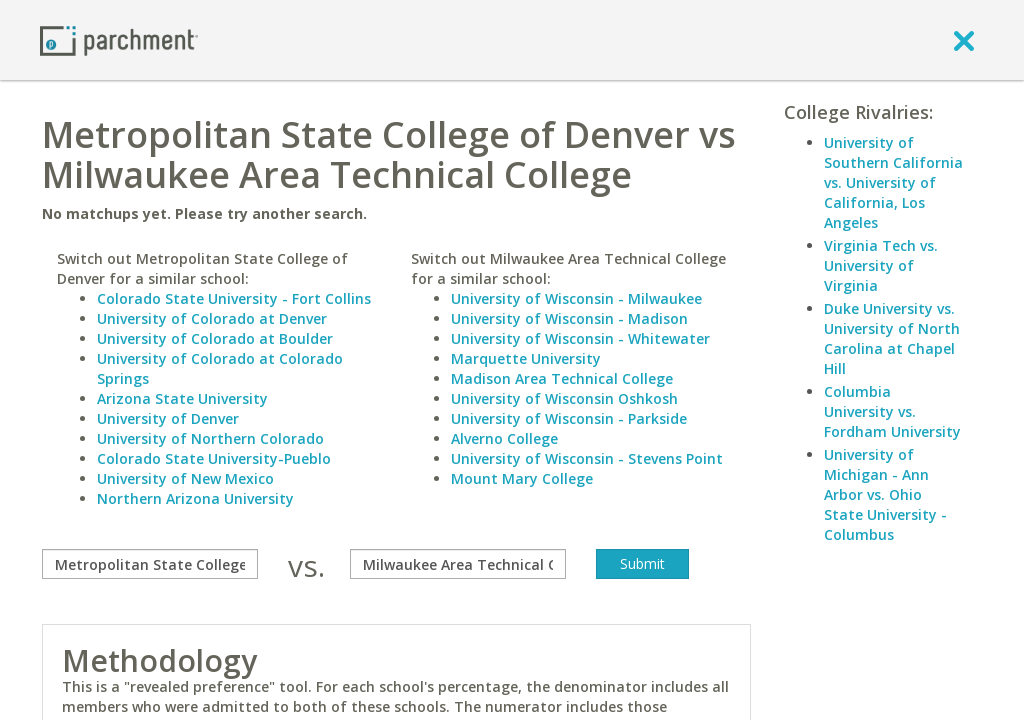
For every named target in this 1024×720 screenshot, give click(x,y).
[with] (458, 564)
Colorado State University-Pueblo (214, 458)
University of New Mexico (185, 478)
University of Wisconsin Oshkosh (564, 398)
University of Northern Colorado (210, 438)
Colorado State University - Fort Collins (234, 298)
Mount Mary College (522, 478)
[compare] (150, 564)
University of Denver (168, 418)
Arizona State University (182, 398)
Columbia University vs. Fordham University (892, 411)
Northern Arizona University (195, 498)
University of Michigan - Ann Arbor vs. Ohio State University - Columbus (885, 494)
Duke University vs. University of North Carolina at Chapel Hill (892, 338)
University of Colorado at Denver (212, 318)
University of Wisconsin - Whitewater (580, 338)
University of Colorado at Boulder (215, 338)
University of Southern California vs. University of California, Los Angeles (893, 182)
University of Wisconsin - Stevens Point (587, 458)
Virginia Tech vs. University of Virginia (881, 265)
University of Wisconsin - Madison (569, 318)
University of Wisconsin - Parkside (569, 418)
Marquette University (526, 358)
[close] (964, 40)
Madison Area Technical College (562, 378)
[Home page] (119, 39)
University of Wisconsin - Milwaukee (576, 298)
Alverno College (504, 438)
